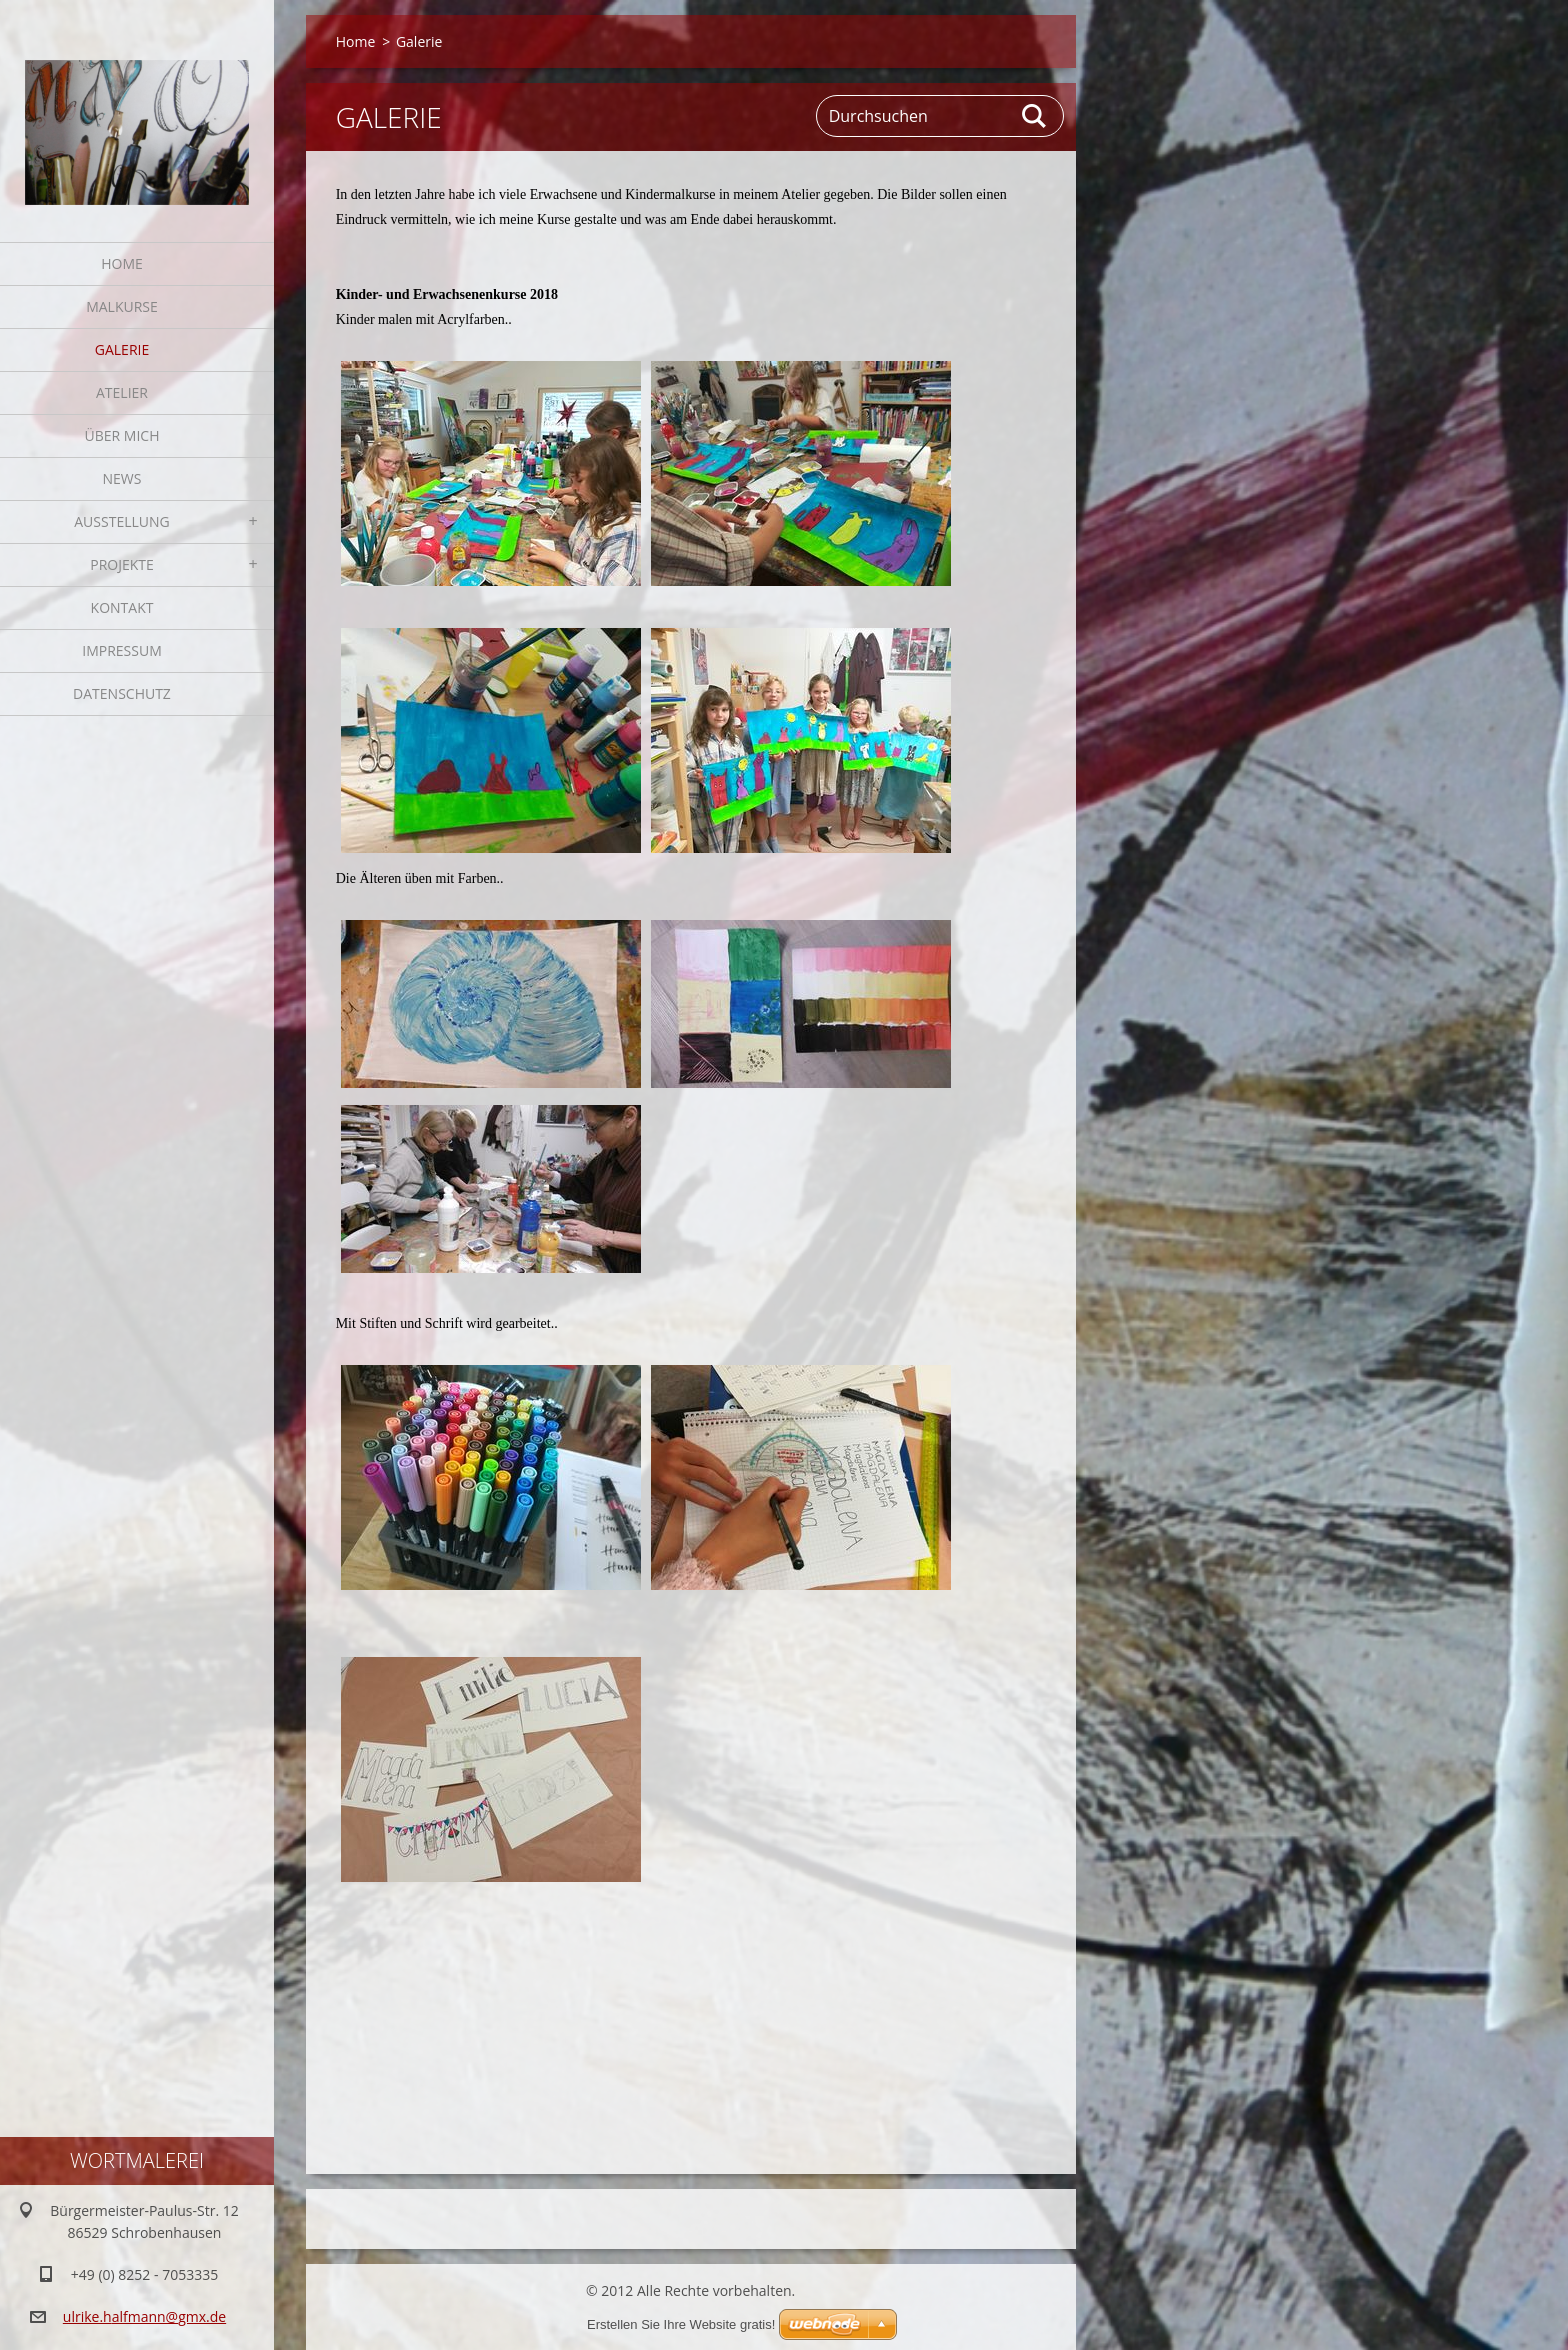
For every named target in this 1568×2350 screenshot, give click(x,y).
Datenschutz (122, 693)
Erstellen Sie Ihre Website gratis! (681, 2324)
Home (122, 263)
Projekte (122, 564)
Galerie (122, 349)
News (122, 478)
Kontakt (122, 607)
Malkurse (122, 306)
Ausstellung (121, 521)
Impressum (122, 650)
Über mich (122, 435)
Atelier (122, 392)
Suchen (1035, 116)
